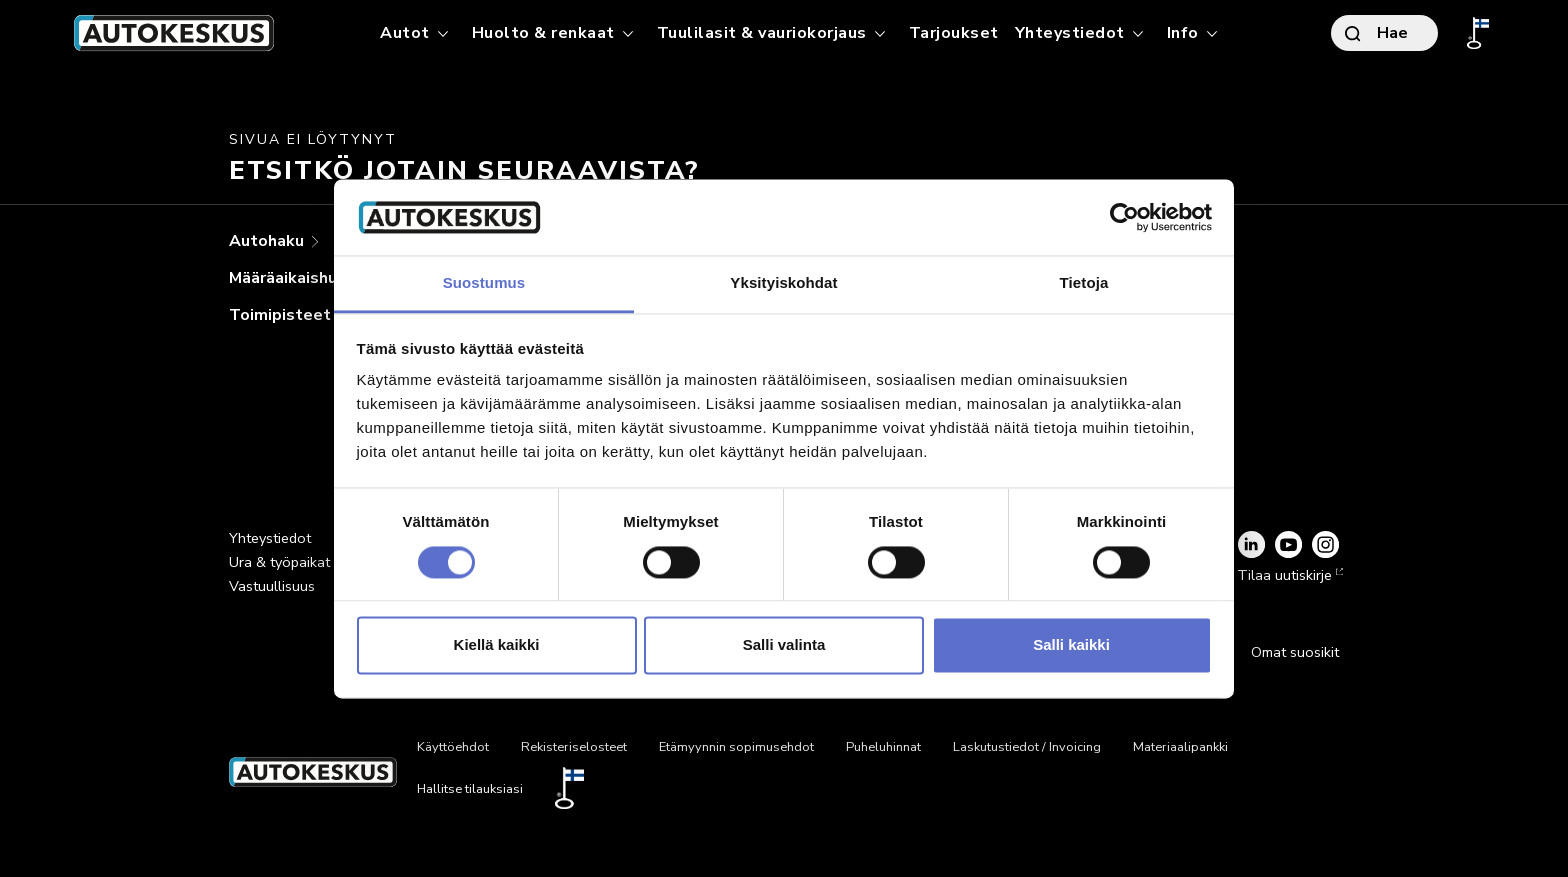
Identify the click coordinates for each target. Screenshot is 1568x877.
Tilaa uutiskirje (1288, 575)
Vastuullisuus (272, 586)
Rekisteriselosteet (574, 747)
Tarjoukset (954, 33)
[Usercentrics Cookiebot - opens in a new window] (1124, 217)
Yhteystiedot (270, 538)
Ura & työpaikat (279, 562)
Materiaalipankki (1180, 747)
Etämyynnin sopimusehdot (736, 747)
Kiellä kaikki (497, 645)
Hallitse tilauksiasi (470, 789)
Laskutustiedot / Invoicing (1027, 747)
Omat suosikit (1295, 652)
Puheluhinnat (883, 747)
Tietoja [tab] (1084, 283)
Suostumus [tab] (484, 283)
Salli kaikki (1071, 645)
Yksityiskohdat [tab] (783, 283)
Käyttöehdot (453, 747)
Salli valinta (784, 645)
